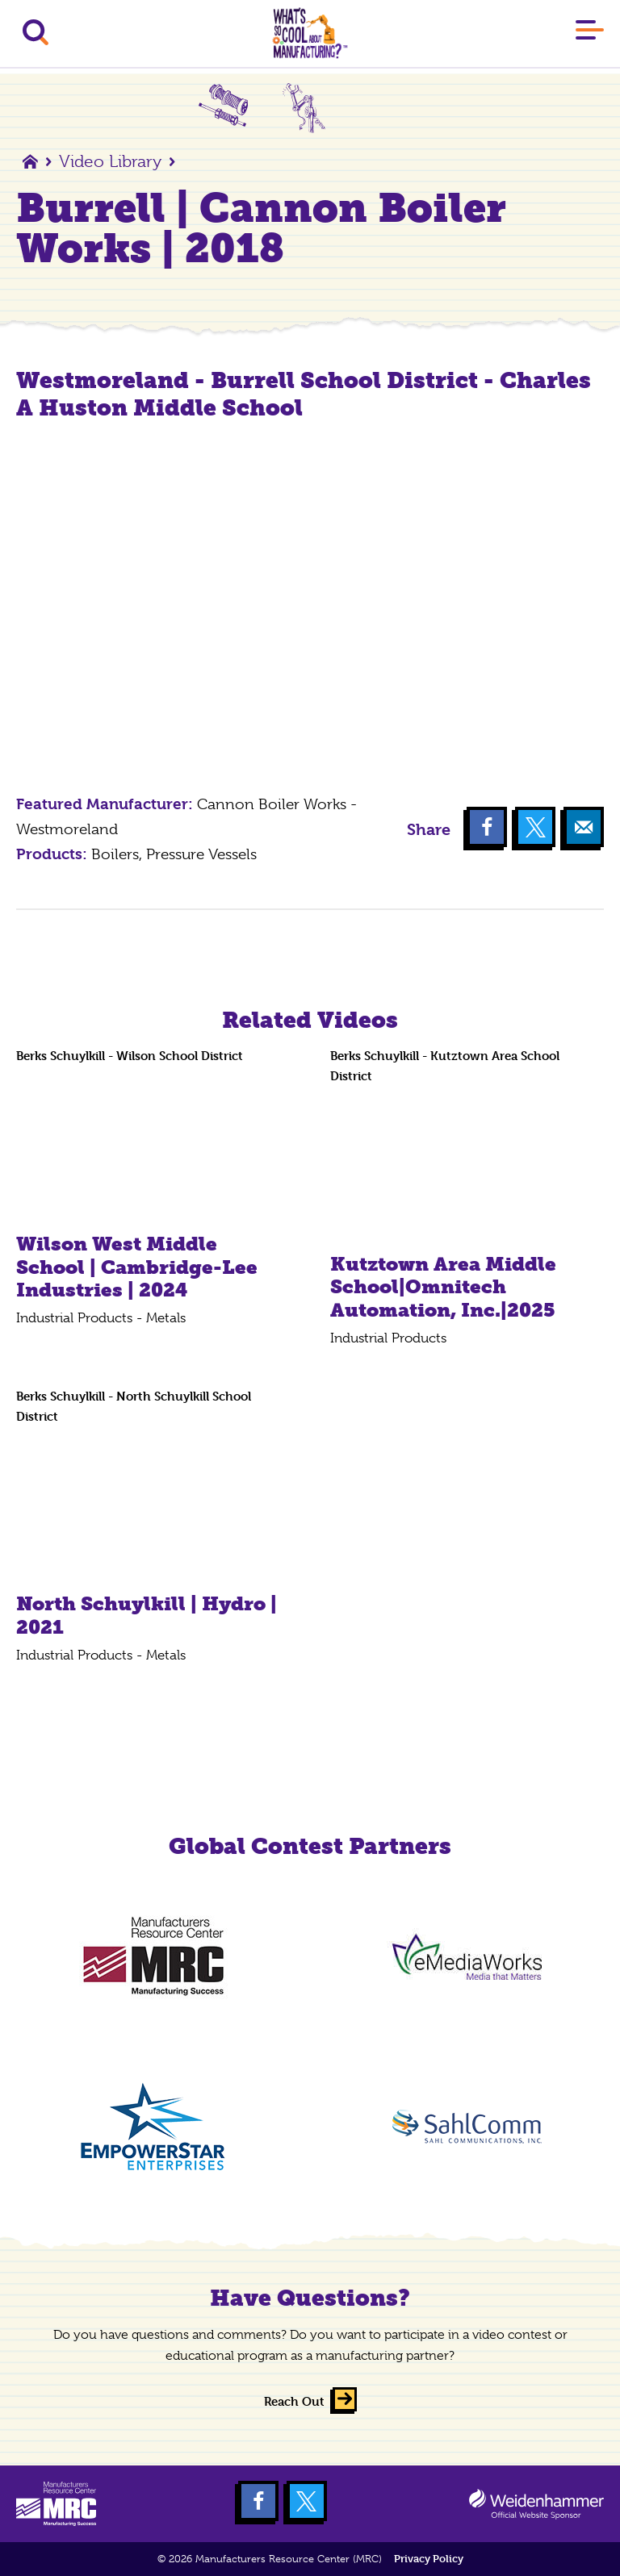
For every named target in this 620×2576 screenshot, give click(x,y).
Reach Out (294, 2401)
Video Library (110, 161)
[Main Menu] (590, 33)
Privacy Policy (428, 2558)
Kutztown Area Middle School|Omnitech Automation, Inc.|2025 (443, 1287)
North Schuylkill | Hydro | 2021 (146, 1615)
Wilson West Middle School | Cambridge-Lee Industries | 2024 (137, 1267)
